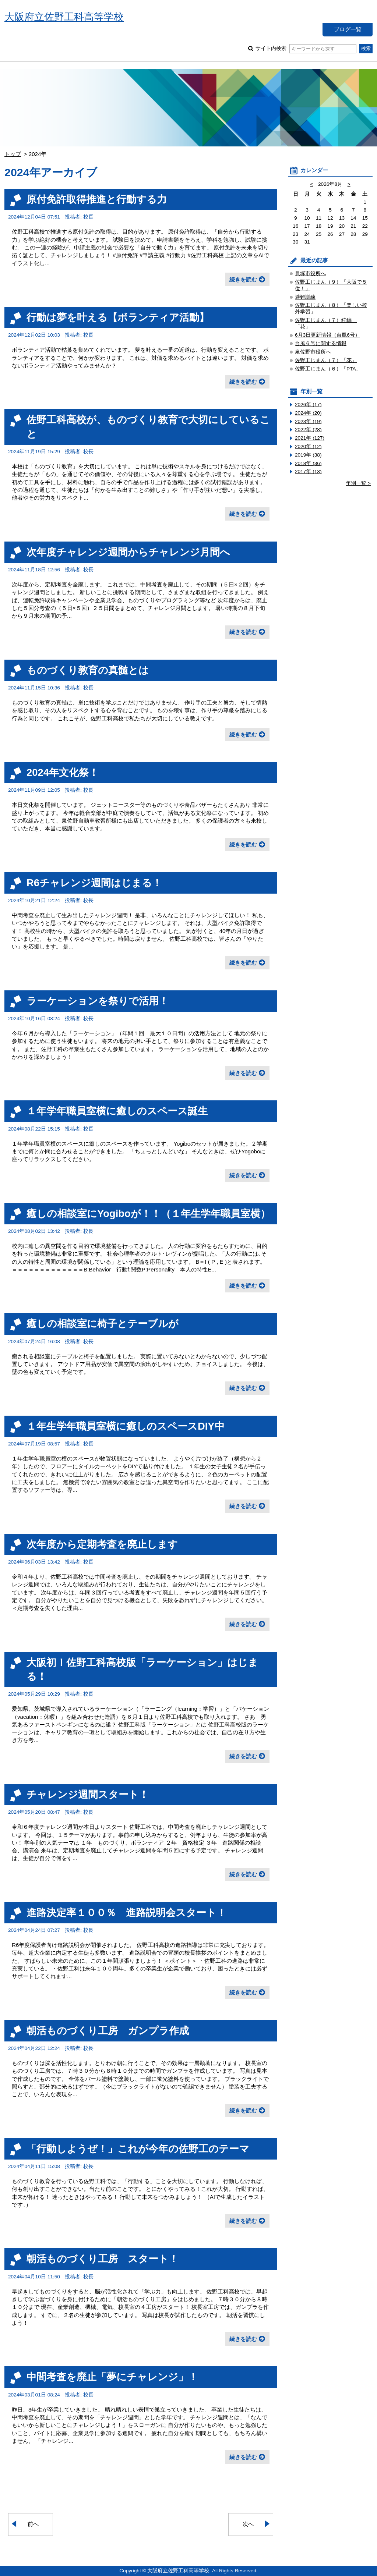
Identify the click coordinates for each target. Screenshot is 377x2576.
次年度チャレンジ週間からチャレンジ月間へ (128, 552)
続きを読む (243, 279)
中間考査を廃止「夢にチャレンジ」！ (112, 2376)
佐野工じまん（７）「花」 (326, 360)
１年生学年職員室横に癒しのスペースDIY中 (126, 1426)
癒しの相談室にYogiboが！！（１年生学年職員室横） (148, 1213)
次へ (248, 2524)
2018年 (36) (308, 463)
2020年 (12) (308, 446)
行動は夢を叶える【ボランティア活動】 (118, 317)
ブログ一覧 (348, 29)
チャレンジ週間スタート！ (88, 1794)
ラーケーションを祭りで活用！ (98, 1001)
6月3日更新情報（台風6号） (327, 335)
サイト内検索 (305, 48)
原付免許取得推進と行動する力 (97, 199)
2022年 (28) (308, 429)
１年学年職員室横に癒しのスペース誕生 (117, 1111)
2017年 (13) (308, 471)
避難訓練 (305, 297)
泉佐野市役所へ (313, 352)
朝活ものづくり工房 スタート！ (103, 2258)
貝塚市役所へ (310, 273)
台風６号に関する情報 (320, 343)
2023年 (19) (308, 421)
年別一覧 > (358, 483)
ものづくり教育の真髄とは (88, 670)
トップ (12, 154)
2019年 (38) (308, 455)
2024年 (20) (308, 413)
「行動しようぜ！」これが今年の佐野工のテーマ (138, 2148)
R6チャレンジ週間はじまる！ (94, 882)
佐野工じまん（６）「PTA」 (328, 369)
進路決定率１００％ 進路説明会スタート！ (126, 1912)
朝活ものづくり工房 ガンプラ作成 (108, 2030)
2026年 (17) (308, 404)
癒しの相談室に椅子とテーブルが (103, 1323)
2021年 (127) (309, 438)
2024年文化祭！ (63, 772)
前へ (33, 2524)
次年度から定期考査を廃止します (102, 1544)
